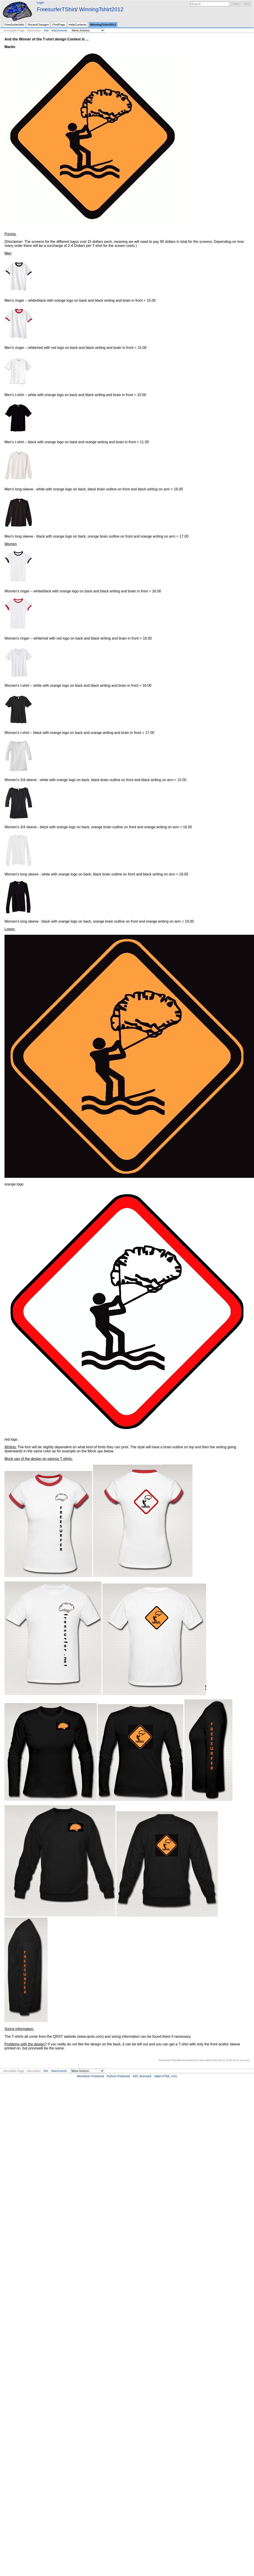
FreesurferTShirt (56, 9)
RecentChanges (38, 24)
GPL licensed (142, 2076)
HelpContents (77, 24)
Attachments (59, 30)
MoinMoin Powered (90, 2076)
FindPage (58, 24)
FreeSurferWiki (14, 24)
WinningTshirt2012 (101, 9)
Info (46, 30)
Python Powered (118, 2076)
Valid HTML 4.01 (165, 2076)
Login (40, 2)
